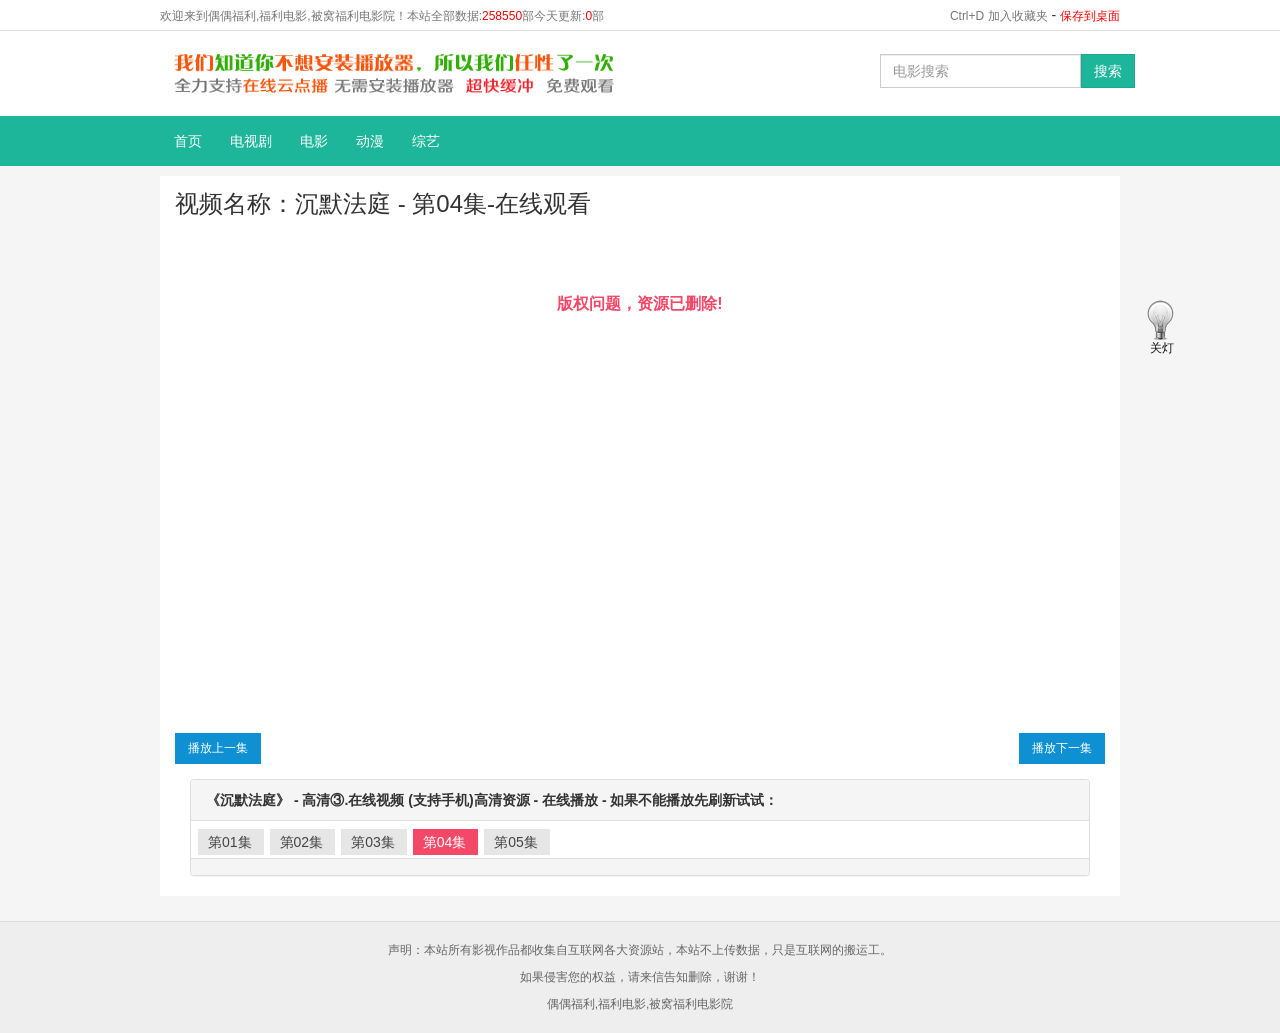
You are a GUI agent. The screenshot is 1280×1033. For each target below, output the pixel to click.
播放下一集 (1062, 748)
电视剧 (251, 141)
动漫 (370, 141)
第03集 (373, 842)
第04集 (445, 842)
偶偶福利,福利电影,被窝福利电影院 (640, 1004)
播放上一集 (218, 748)
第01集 (230, 842)
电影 (314, 141)
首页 (188, 141)
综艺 (426, 141)
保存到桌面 (1090, 16)
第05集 (516, 842)
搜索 (1108, 71)
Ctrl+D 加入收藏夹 (999, 16)
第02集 (302, 842)
